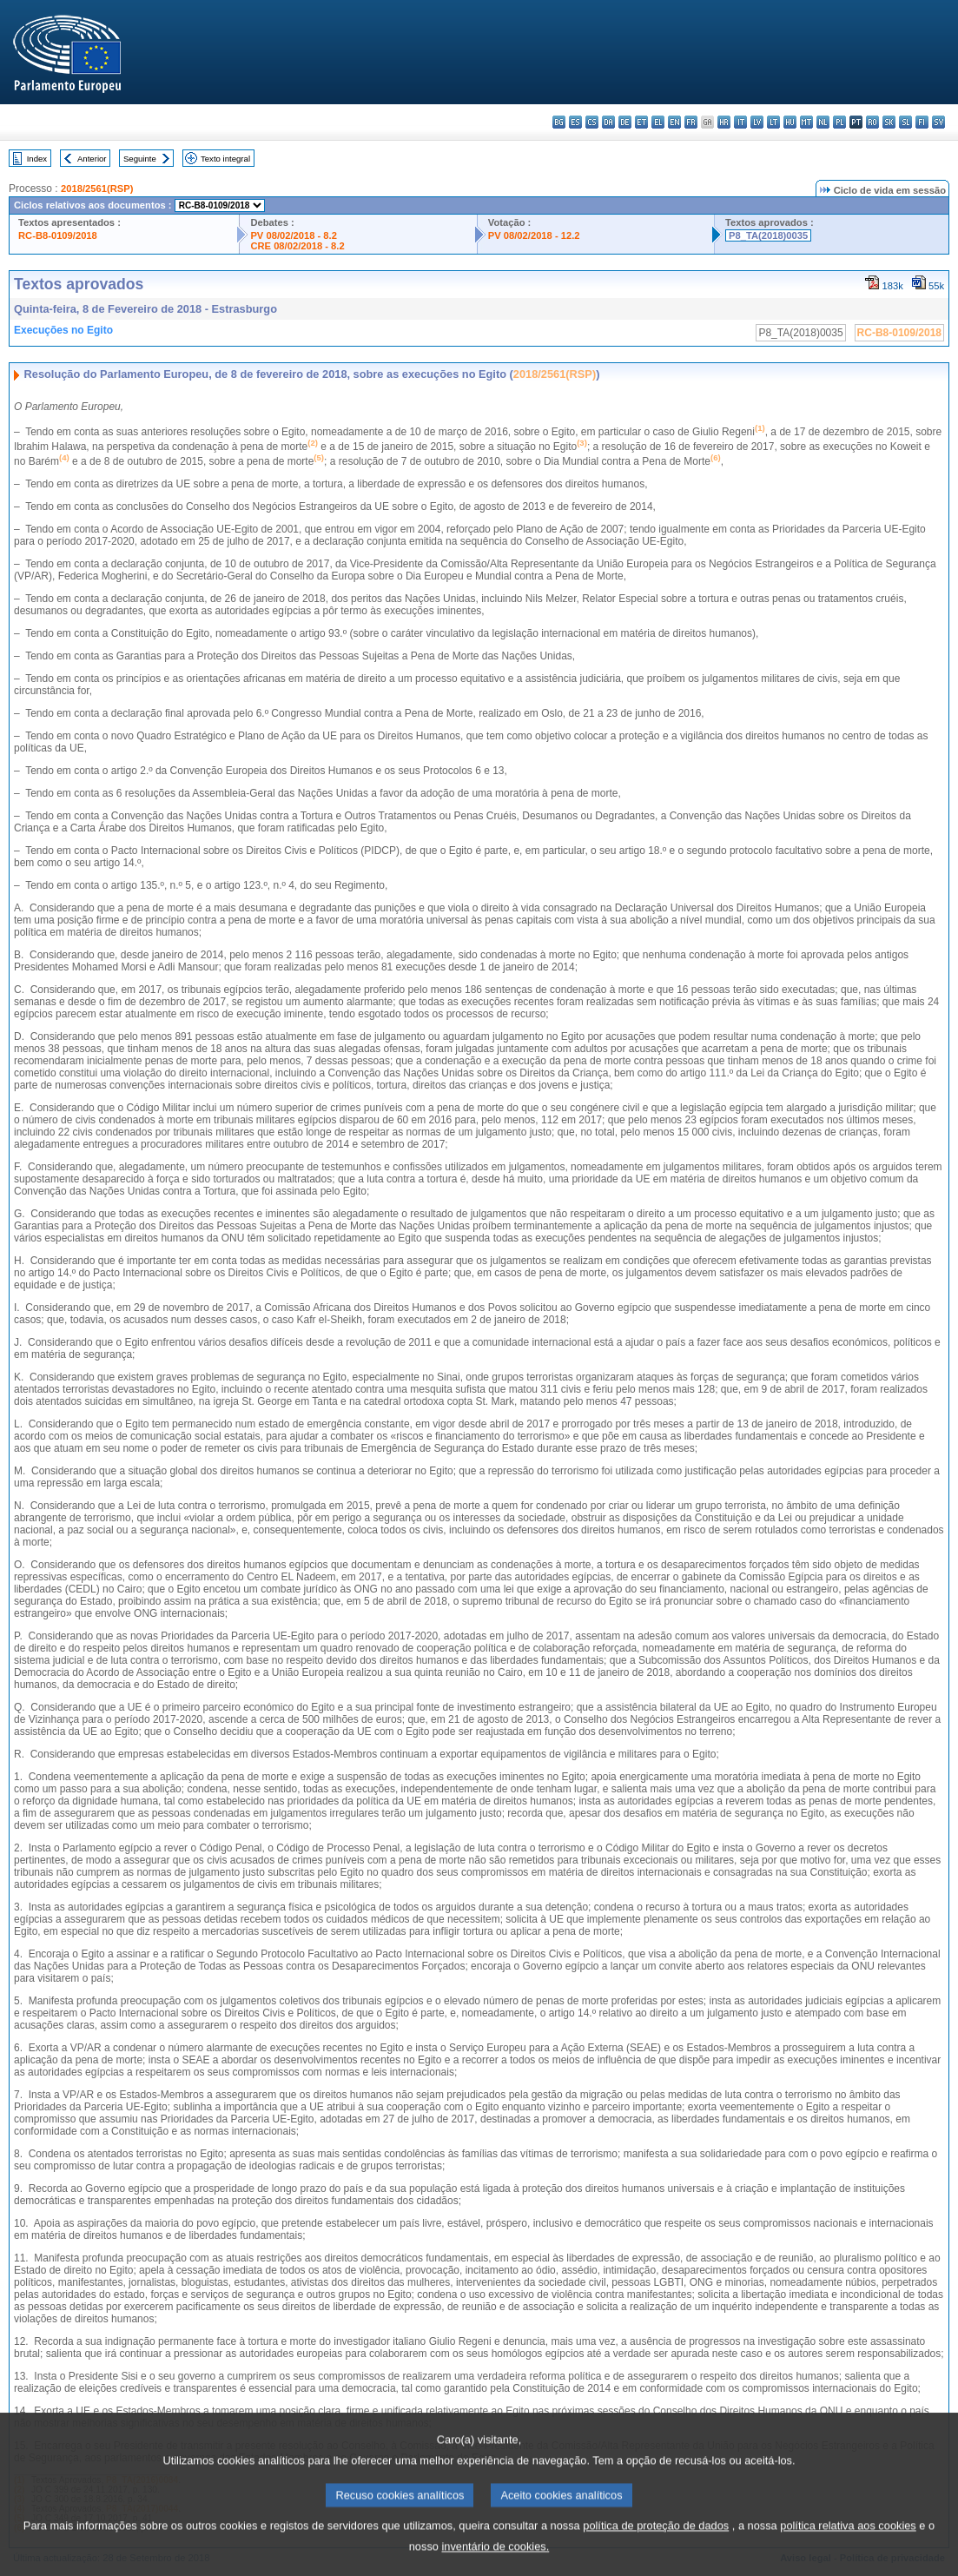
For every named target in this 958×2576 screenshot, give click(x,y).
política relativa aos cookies (848, 2545)
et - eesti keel (641, 122)
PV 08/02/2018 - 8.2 (293, 235)
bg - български (558, 122)
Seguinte (139, 158)
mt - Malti (806, 122)
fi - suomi (921, 122)
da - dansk (608, 122)
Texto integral (225, 158)
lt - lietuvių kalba (773, 122)
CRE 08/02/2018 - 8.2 (297, 246)
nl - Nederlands (822, 122)
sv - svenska (938, 122)
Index (37, 158)
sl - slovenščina (905, 122)
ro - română (872, 122)
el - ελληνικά (657, 122)
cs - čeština (591, 122)
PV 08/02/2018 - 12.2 (534, 235)
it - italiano (740, 122)
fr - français (690, 122)
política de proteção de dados (656, 2545)
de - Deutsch (624, 122)
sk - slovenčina (888, 122)
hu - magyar (789, 122)
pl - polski (839, 122)
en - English (674, 122)
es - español (575, 122)
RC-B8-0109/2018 (57, 235)
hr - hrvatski (723, 122)
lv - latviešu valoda (756, 122)
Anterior (92, 158)
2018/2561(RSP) (97, 188)
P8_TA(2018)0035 (768, 235)
